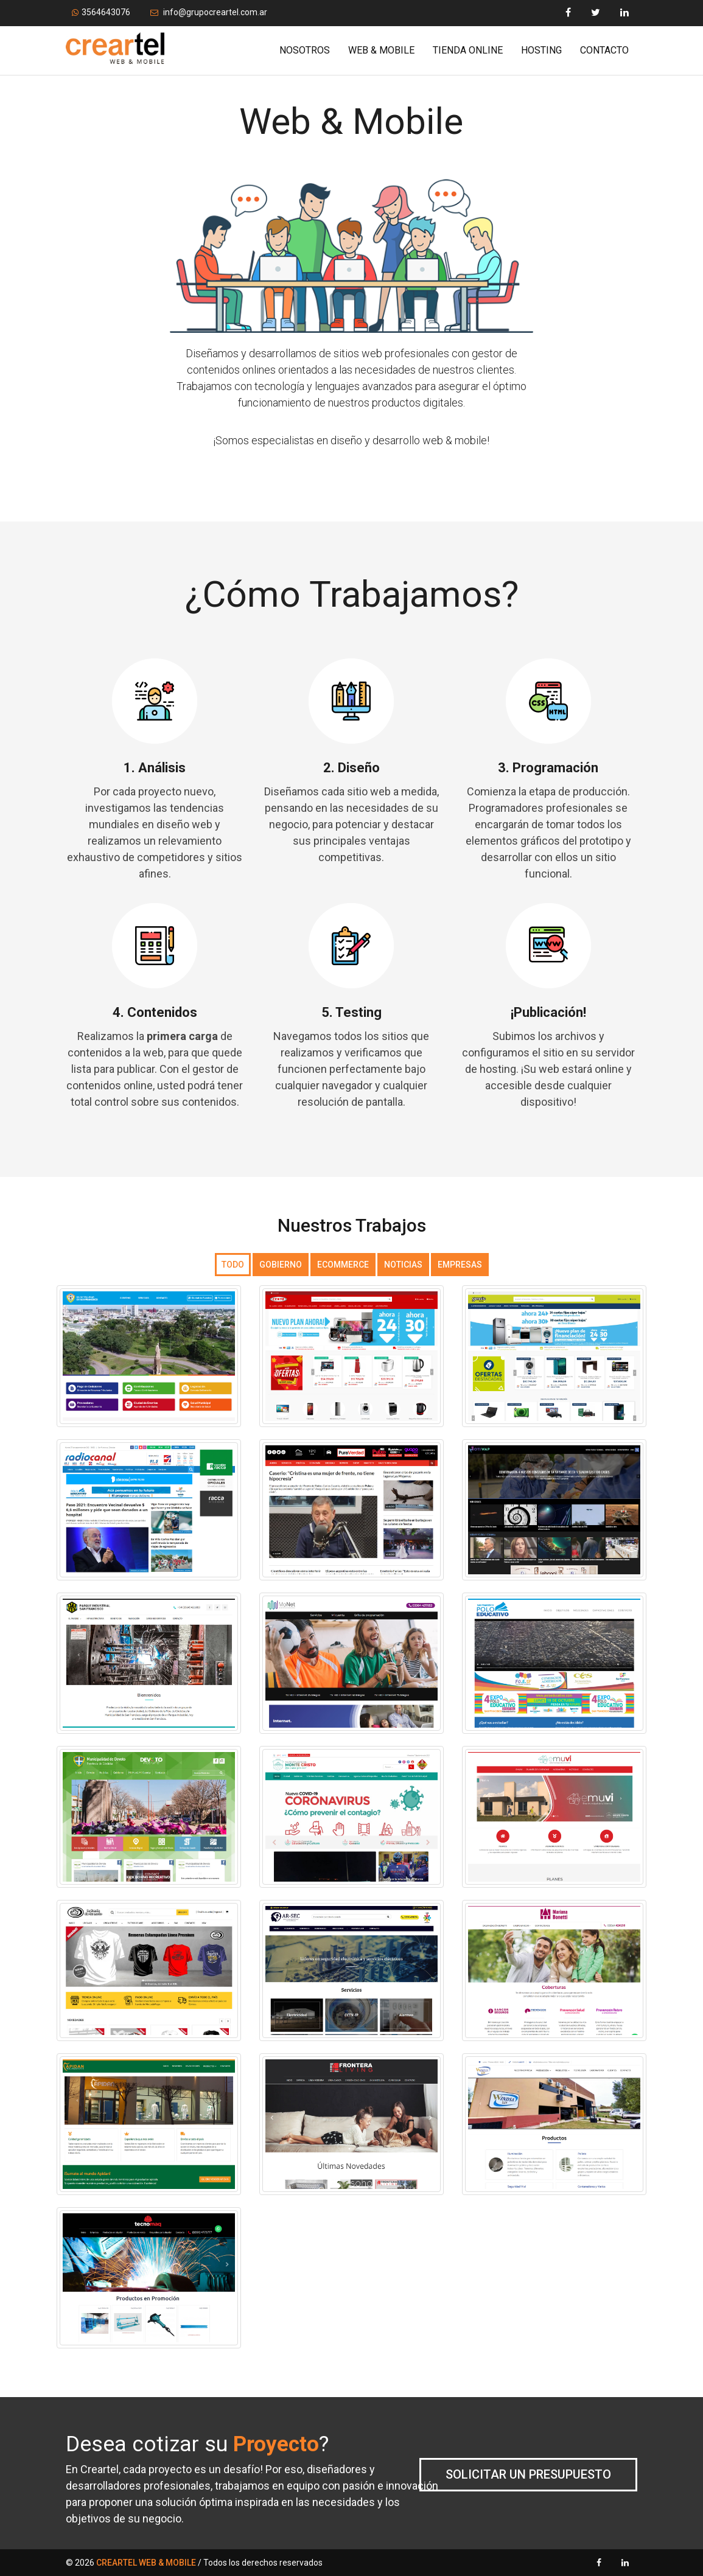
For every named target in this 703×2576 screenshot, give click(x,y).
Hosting (541, 50)
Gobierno (280, 1264)
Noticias (403, 1264)
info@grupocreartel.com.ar (208, 12)
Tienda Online (468, 50)
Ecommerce (343, 1264)
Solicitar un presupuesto (528, 2474)
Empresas (460, 1264)
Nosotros (304, 50)
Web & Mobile (381, 50)
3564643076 (101, 12)
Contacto (604, 50)
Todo (233, 1264)
